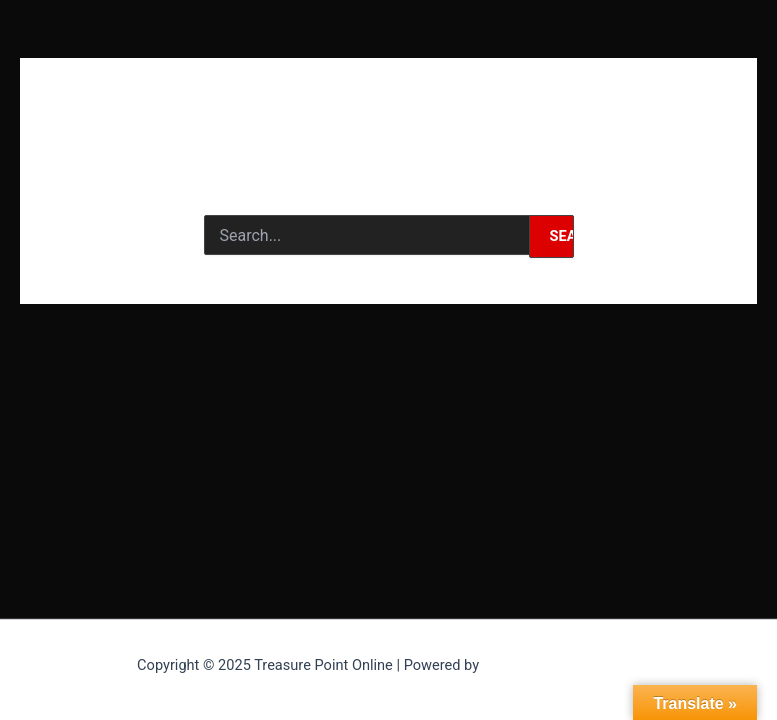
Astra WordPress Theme (561, 665)
